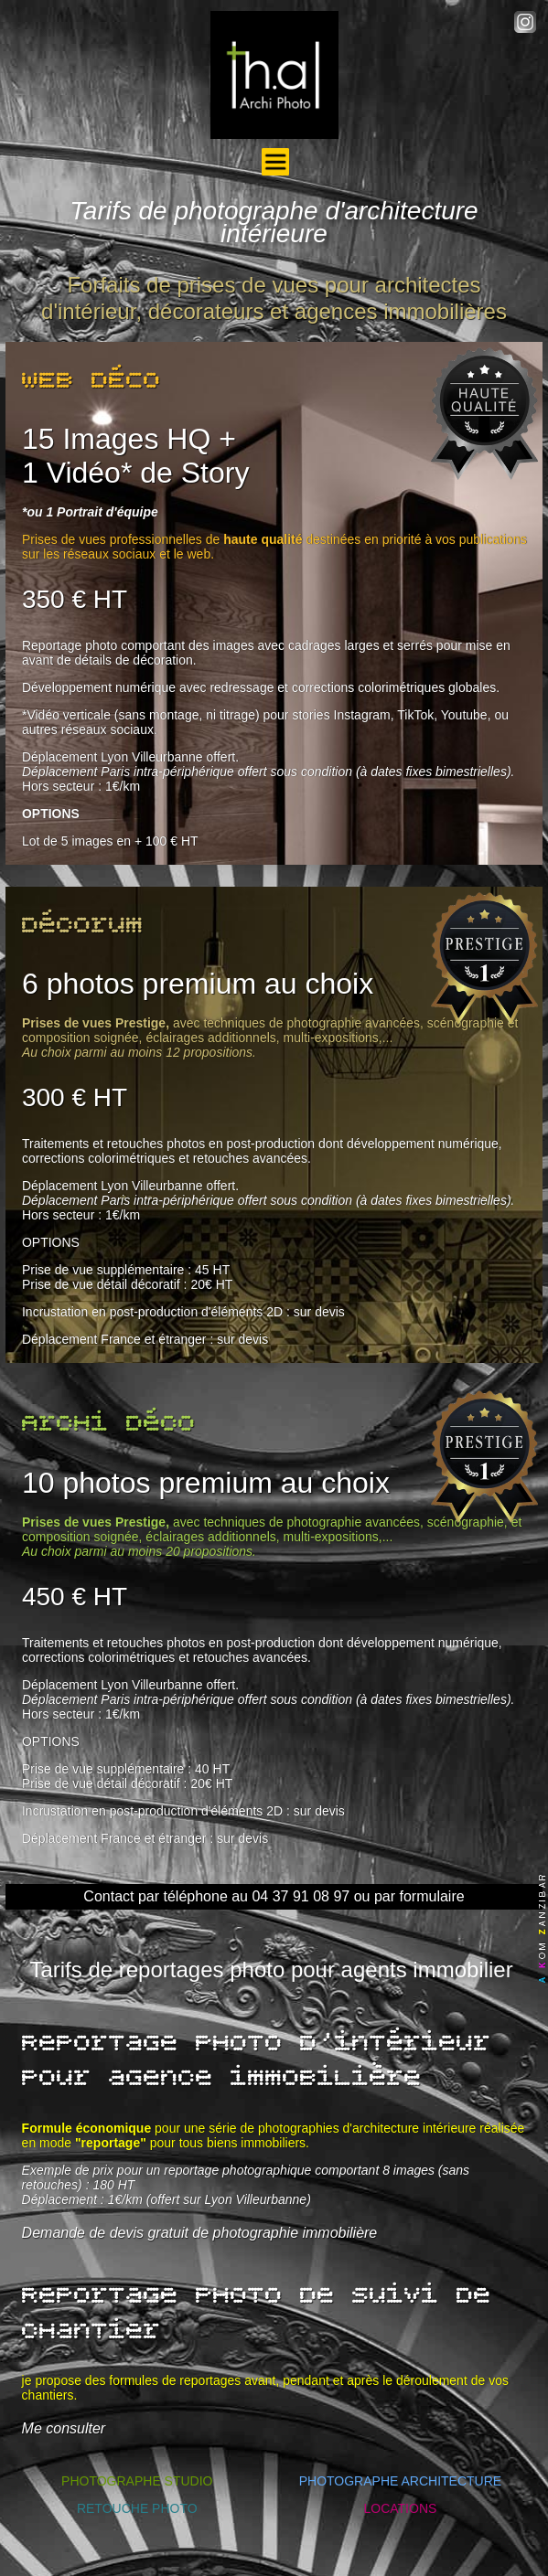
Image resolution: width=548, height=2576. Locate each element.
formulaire (431, 1896)
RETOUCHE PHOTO (137, 2508)
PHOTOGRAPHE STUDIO (136, 2481)
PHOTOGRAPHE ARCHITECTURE (400, 2481)
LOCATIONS (399, 2508)
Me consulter (64, 2428)
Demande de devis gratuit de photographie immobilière (200, 2233)
